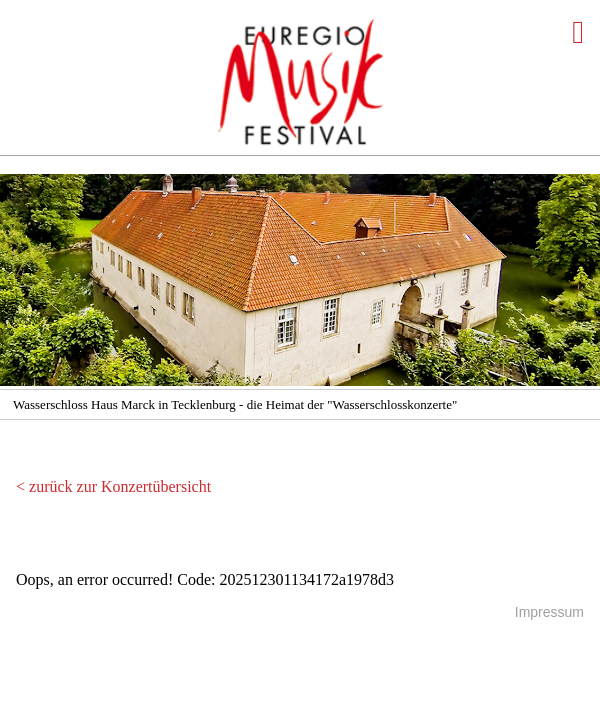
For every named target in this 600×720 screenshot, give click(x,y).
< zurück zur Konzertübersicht (113, 486)
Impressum (549, 612)
